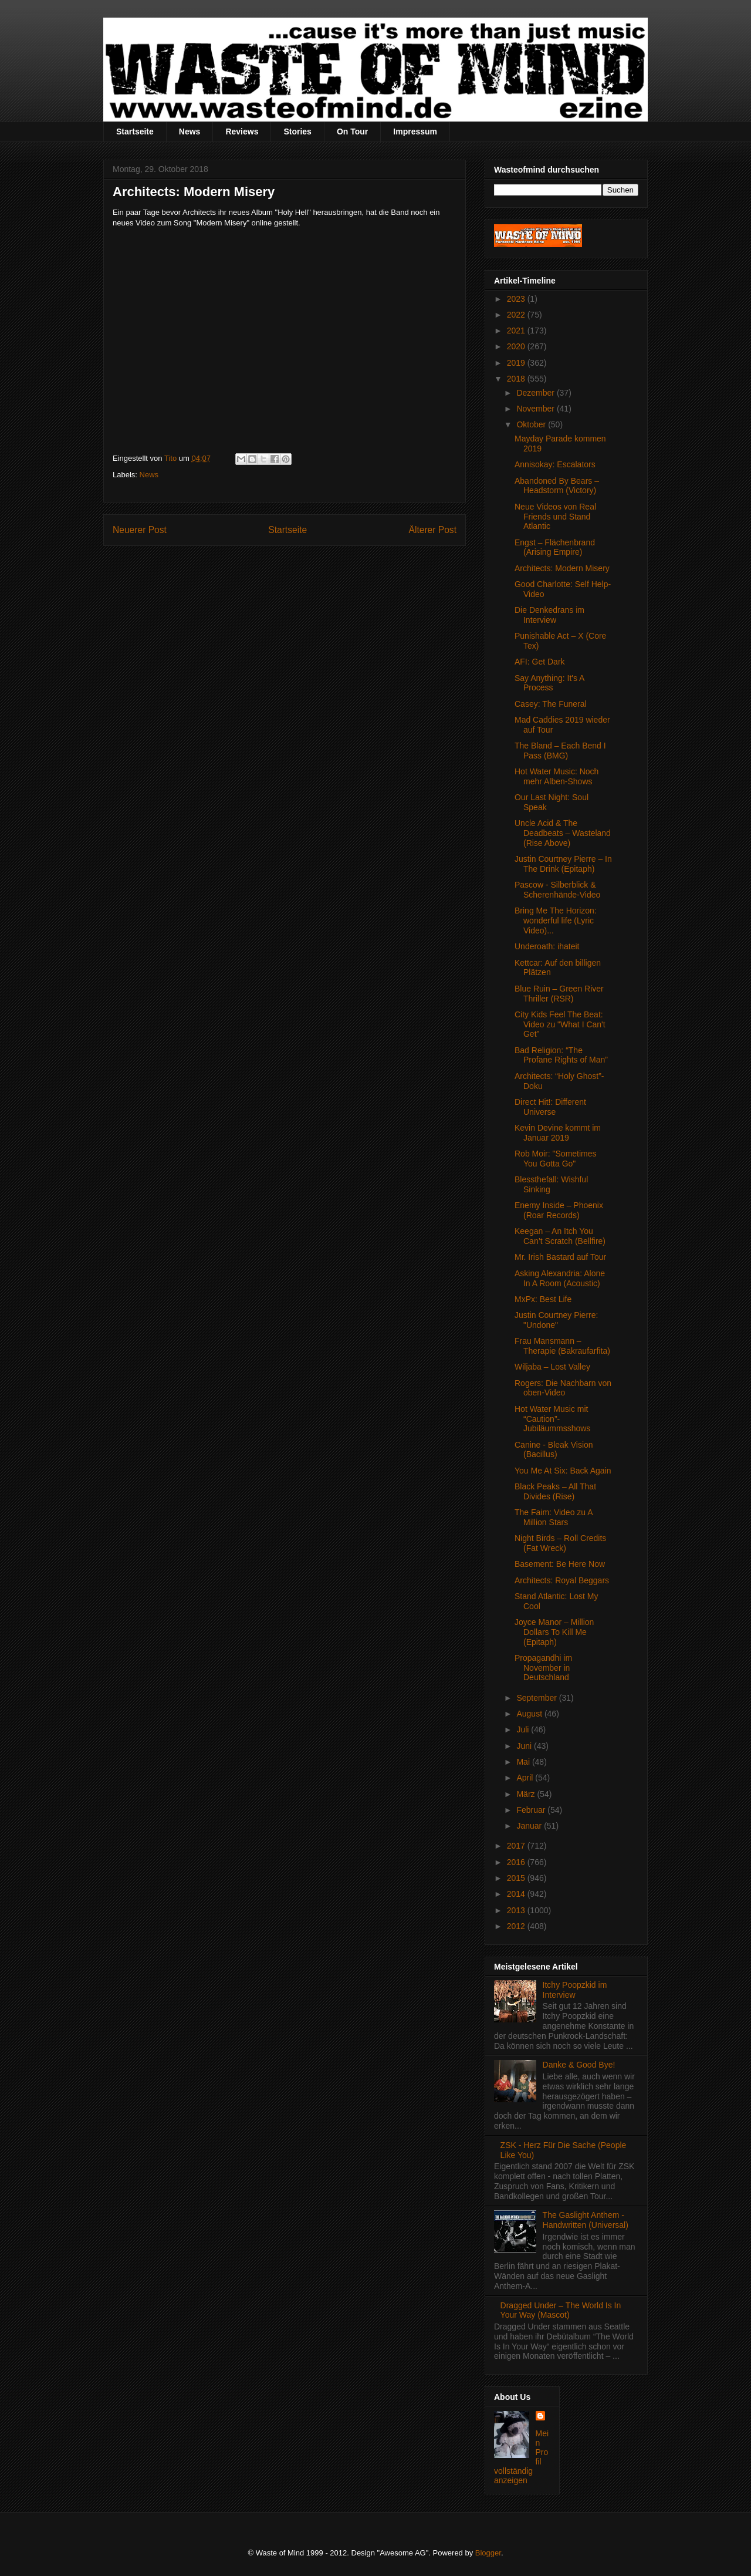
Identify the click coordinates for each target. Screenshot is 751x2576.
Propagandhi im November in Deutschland (543, 1668)
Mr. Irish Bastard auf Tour (560, 1257)
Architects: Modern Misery (562, 568)
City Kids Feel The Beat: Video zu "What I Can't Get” (560, 1024)
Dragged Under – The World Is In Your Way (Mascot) (560, 2310)
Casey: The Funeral (551, 704)
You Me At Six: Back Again (563, 1470)
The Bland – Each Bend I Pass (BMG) (560, 750)
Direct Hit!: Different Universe (550, 1107)
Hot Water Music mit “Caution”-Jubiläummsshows (552, 1419)
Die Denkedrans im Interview (549, 615)
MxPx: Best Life (543, 1299)
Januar (530, 1825)
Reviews (241, 131)
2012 (517, 1926)
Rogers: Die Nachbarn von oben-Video (563, 1388)
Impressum (415, 131)
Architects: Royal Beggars (562, 1580)
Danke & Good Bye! (579, 2064)
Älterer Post (432, 530)
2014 (517, 1894)
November (536, 408)
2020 (517, 346)
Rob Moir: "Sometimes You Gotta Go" (556, 1158)
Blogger (488, 2552)
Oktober (532, 424)
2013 (517, 1910)
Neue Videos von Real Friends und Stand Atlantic (555, 516)
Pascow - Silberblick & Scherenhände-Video (557, 889)
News (190, 131)
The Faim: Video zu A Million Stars (554, 1517)
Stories (297, 131)
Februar (531, 1810)
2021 (517, 330)
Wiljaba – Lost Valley (552, 1366)
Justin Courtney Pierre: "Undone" (556, 1320)
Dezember (536, 392)
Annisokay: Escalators (555, 464)
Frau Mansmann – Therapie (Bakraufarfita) (562, 1346)
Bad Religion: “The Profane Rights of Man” (561, 1055)
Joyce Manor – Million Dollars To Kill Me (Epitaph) (554, 1632)
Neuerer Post (140, 530)
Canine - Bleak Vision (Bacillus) (554, 1449)
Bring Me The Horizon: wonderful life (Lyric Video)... (556, 920)
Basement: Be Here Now (560, 1564)
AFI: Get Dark (540, 661)
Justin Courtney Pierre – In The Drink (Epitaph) (563, 864)
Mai (524, 1761)
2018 (517, 378)
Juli (523, 1729)
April (525, 1777)
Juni (525, 1746)
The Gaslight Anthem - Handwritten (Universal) (585, 2220)
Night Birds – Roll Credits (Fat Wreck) (560, 1543)
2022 (517, 314)
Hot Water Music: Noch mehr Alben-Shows (556, 776)
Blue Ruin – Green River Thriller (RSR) (559, 993)
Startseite (135, 131)
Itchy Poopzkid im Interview (575, 1990)
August (530, 1713)
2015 (517, 1878)
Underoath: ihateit (547, 946)
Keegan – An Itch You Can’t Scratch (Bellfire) (560, 1236)
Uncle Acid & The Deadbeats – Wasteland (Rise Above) (563, 833)
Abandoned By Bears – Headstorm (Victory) (557, 485)
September (537, 1697)
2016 (517, 1862)
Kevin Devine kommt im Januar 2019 (558, 1132)
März (526, 1794)
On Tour (352, 131)
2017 (517, 1845)
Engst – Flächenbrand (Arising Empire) (555, 547)
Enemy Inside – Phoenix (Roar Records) (559, 1210)
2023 (517, 299)
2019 (517, 362)
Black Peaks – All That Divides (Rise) (555, 1491)
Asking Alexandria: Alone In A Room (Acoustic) (560, 1278)
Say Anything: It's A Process (549, 683)
